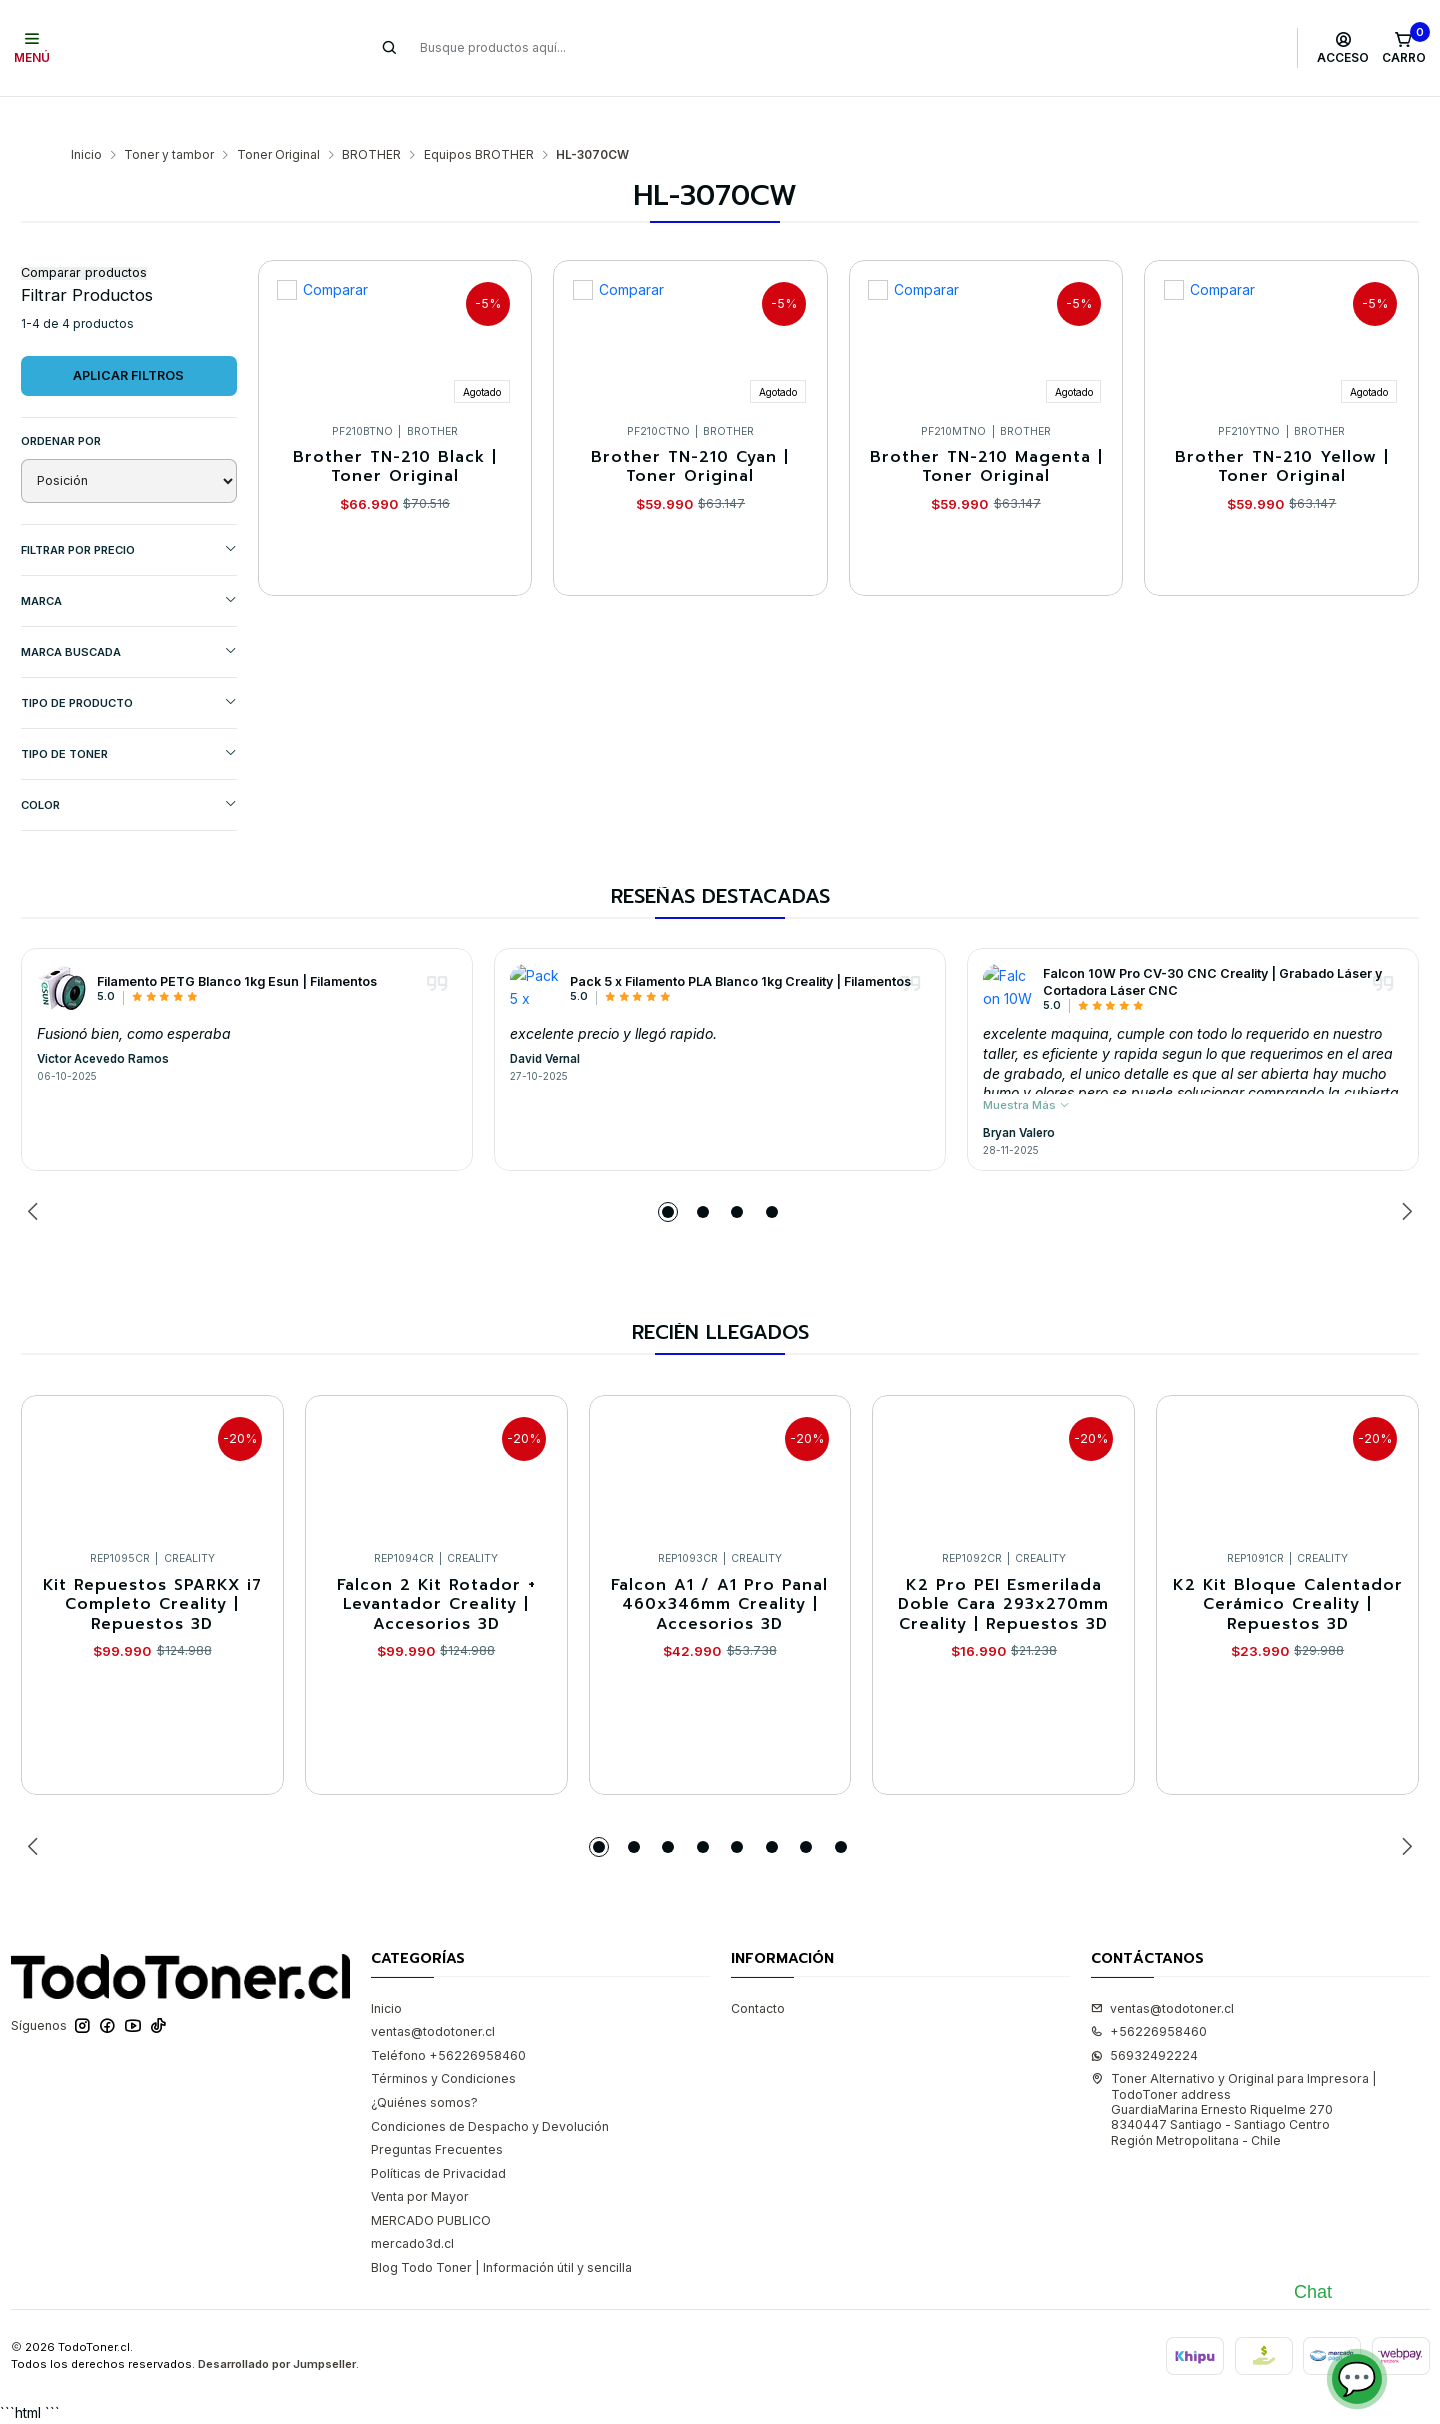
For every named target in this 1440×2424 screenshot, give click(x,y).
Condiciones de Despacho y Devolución (490, 2087)
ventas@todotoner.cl (433, 1992)
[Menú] (32, 48)
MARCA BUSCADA (129, 612)
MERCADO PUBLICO (431, 2181)
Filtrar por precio (129, 510)
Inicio (86, 116)
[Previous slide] (36, 1173)
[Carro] (1403, 48)
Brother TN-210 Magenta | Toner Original (986, 428)
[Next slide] (1404, 1173)
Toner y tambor (169, 116)
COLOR (129, 765)
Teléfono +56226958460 (448, 2016)
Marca (129, 561)
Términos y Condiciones (443, 2039)
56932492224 (1144, 2016)
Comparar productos (84, 234)
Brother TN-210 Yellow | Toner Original (1282, 428)
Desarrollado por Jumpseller (277, 2325)
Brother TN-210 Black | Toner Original (395, 428)
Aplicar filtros (128, 336)
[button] (668, 1173)
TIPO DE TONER (129, 714)
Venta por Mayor (420, 2157)
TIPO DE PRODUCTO (129, 663)
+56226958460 (1149, 1992)
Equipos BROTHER (479, 116)
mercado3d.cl (412, 2204)
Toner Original (278, 116)
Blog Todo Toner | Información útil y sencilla (501, 2228)
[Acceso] (1343, 48)
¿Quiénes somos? (424, 2063)
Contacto (758, 1969)
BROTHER (371, 116)
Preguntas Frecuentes (437, 2110)
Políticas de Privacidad (438, 2134)
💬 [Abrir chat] (1357, 2378)
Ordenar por (61, 402)
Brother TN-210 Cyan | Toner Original (690, 428)
